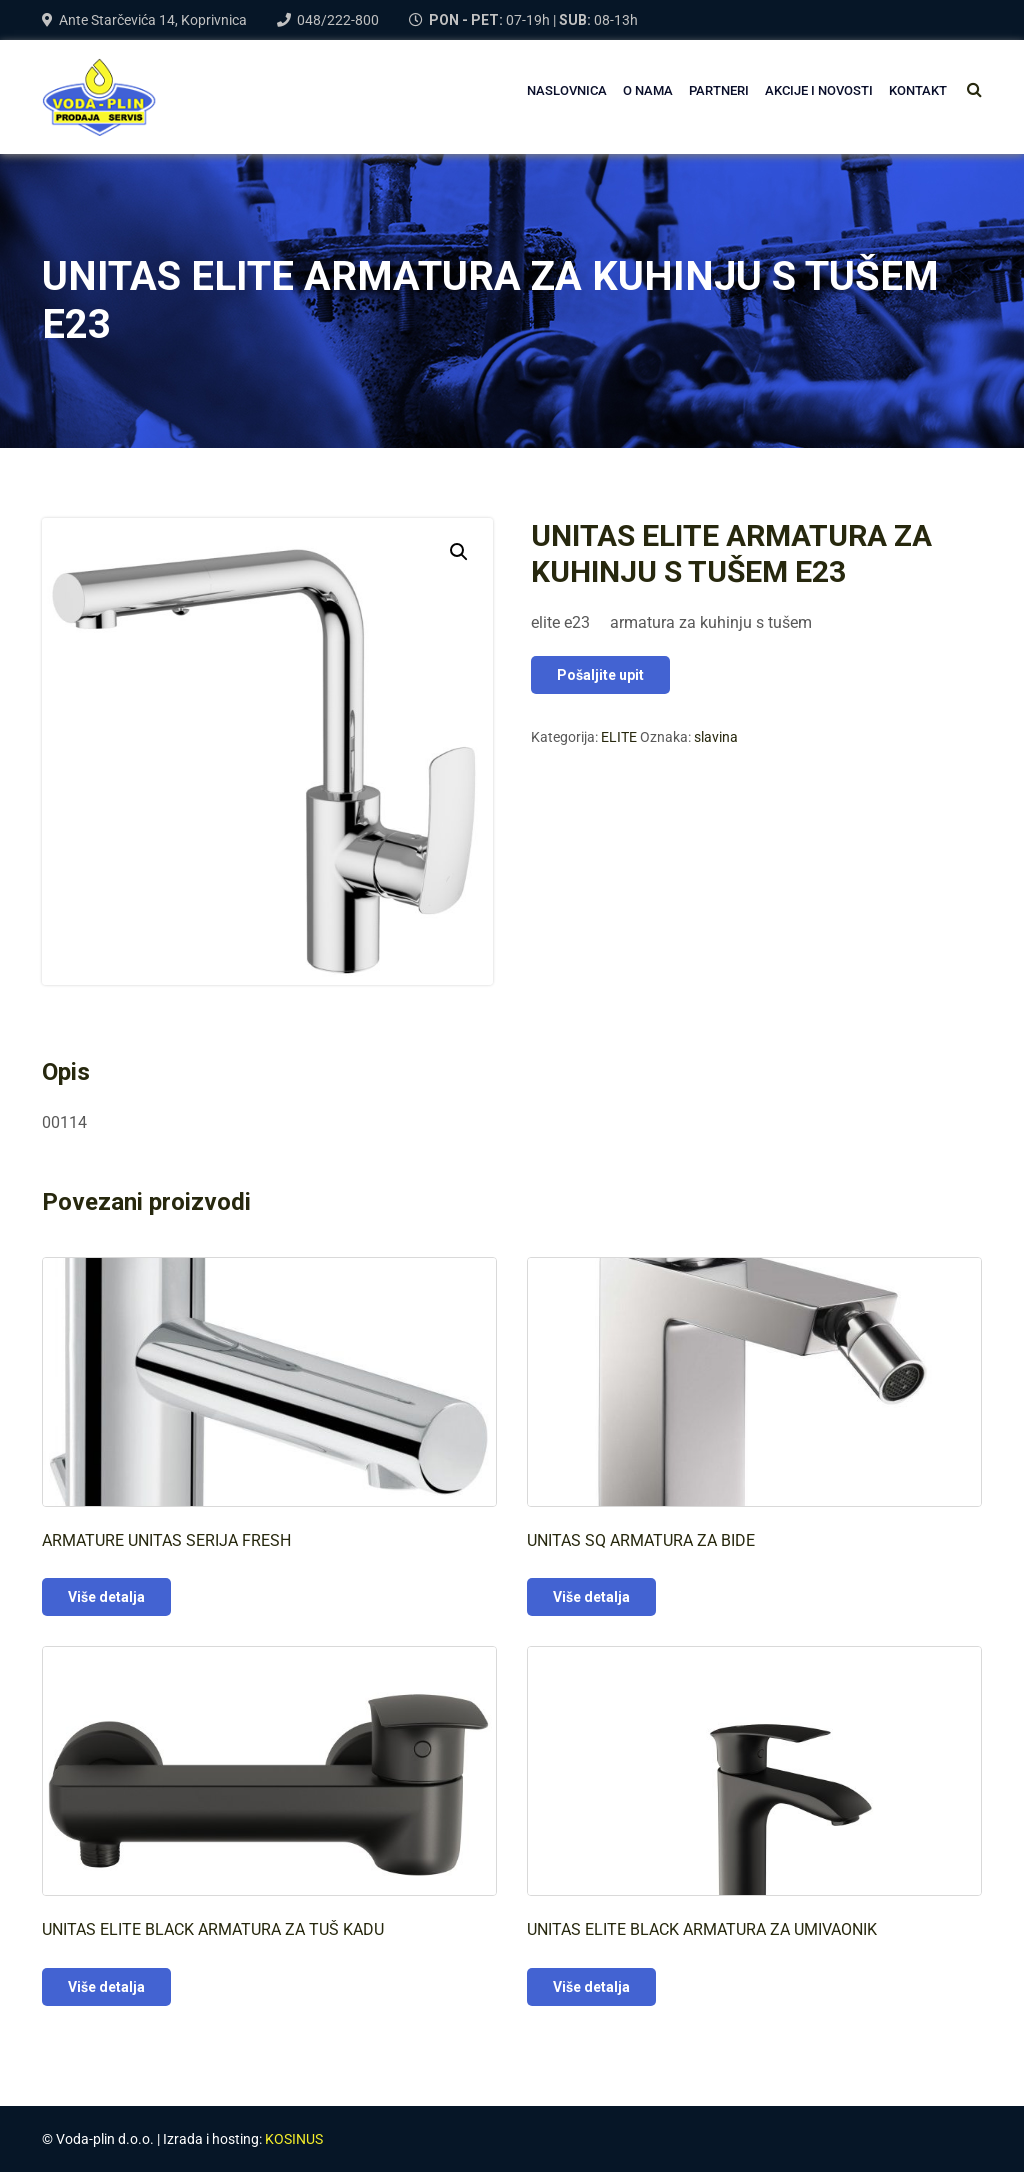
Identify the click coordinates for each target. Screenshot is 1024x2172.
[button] (459, 552)
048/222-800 (338, 20)
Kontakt (918, 90)
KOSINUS (294, 2139)
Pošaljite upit (600, 675)
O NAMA (648, 90)
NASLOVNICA (567, 90)
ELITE (619, 737)
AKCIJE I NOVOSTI (819, 90)
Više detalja (106, 1597)
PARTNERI (719, 90)
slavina (716, 737)
